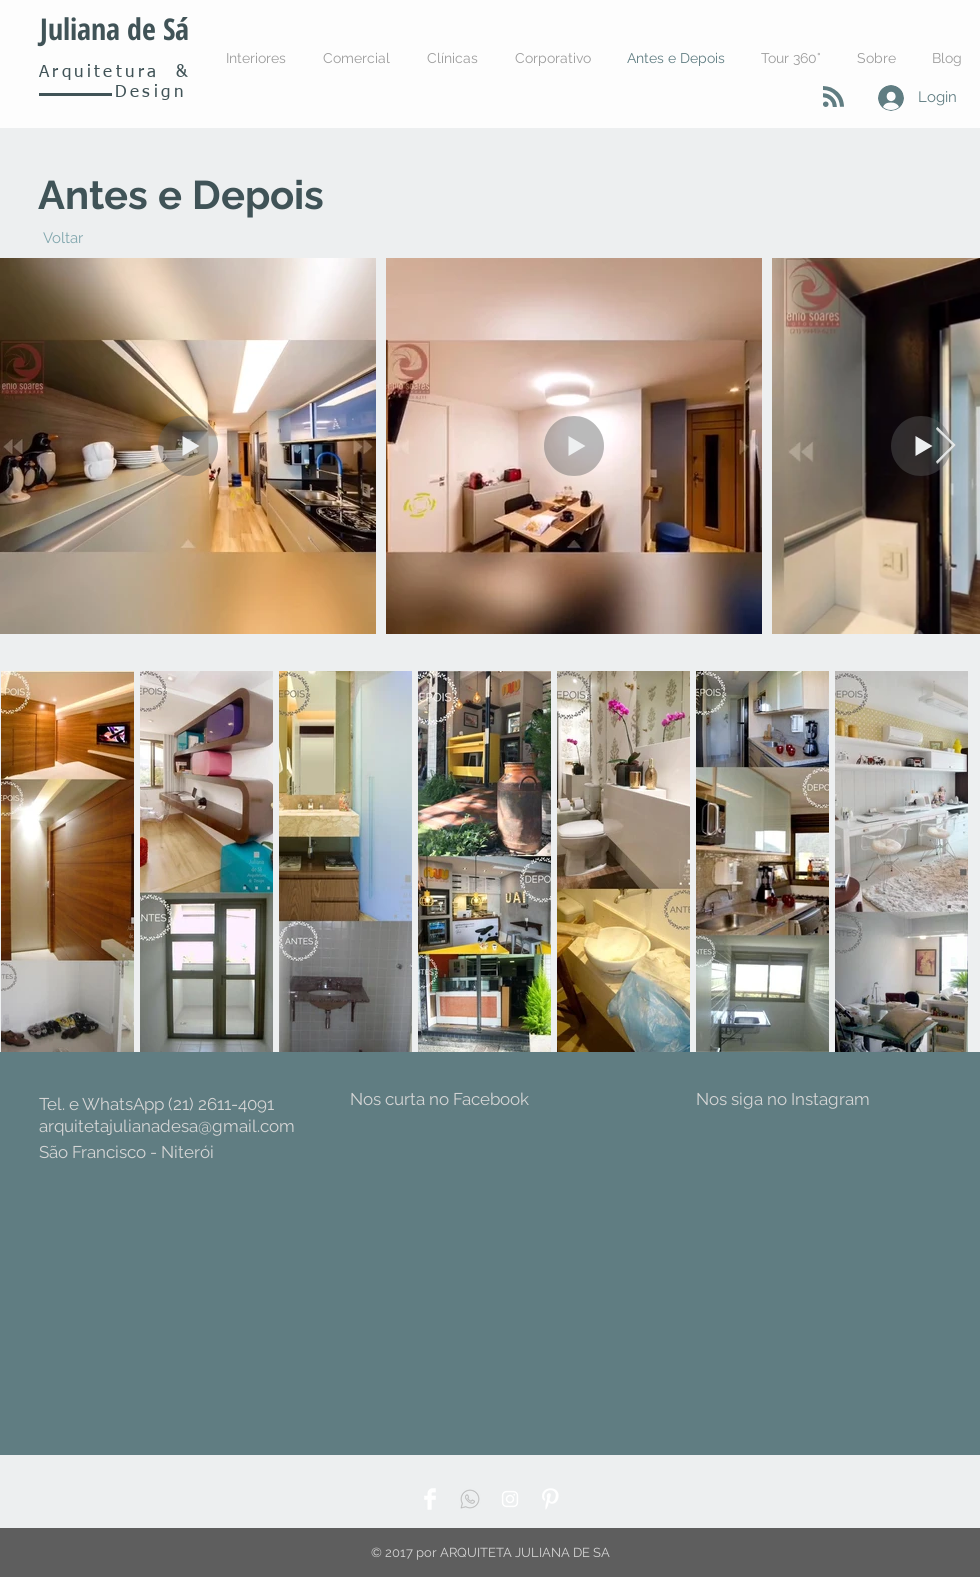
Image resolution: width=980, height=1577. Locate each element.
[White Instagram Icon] (510, 1499)
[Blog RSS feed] (833, 97)
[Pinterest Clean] (550, 1499)
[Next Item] (945, 446)
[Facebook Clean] (430, 1499)
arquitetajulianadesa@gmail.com (167, 1126)
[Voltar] (62, 238)
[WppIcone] (470, 1499)
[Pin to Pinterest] (107, 684)
